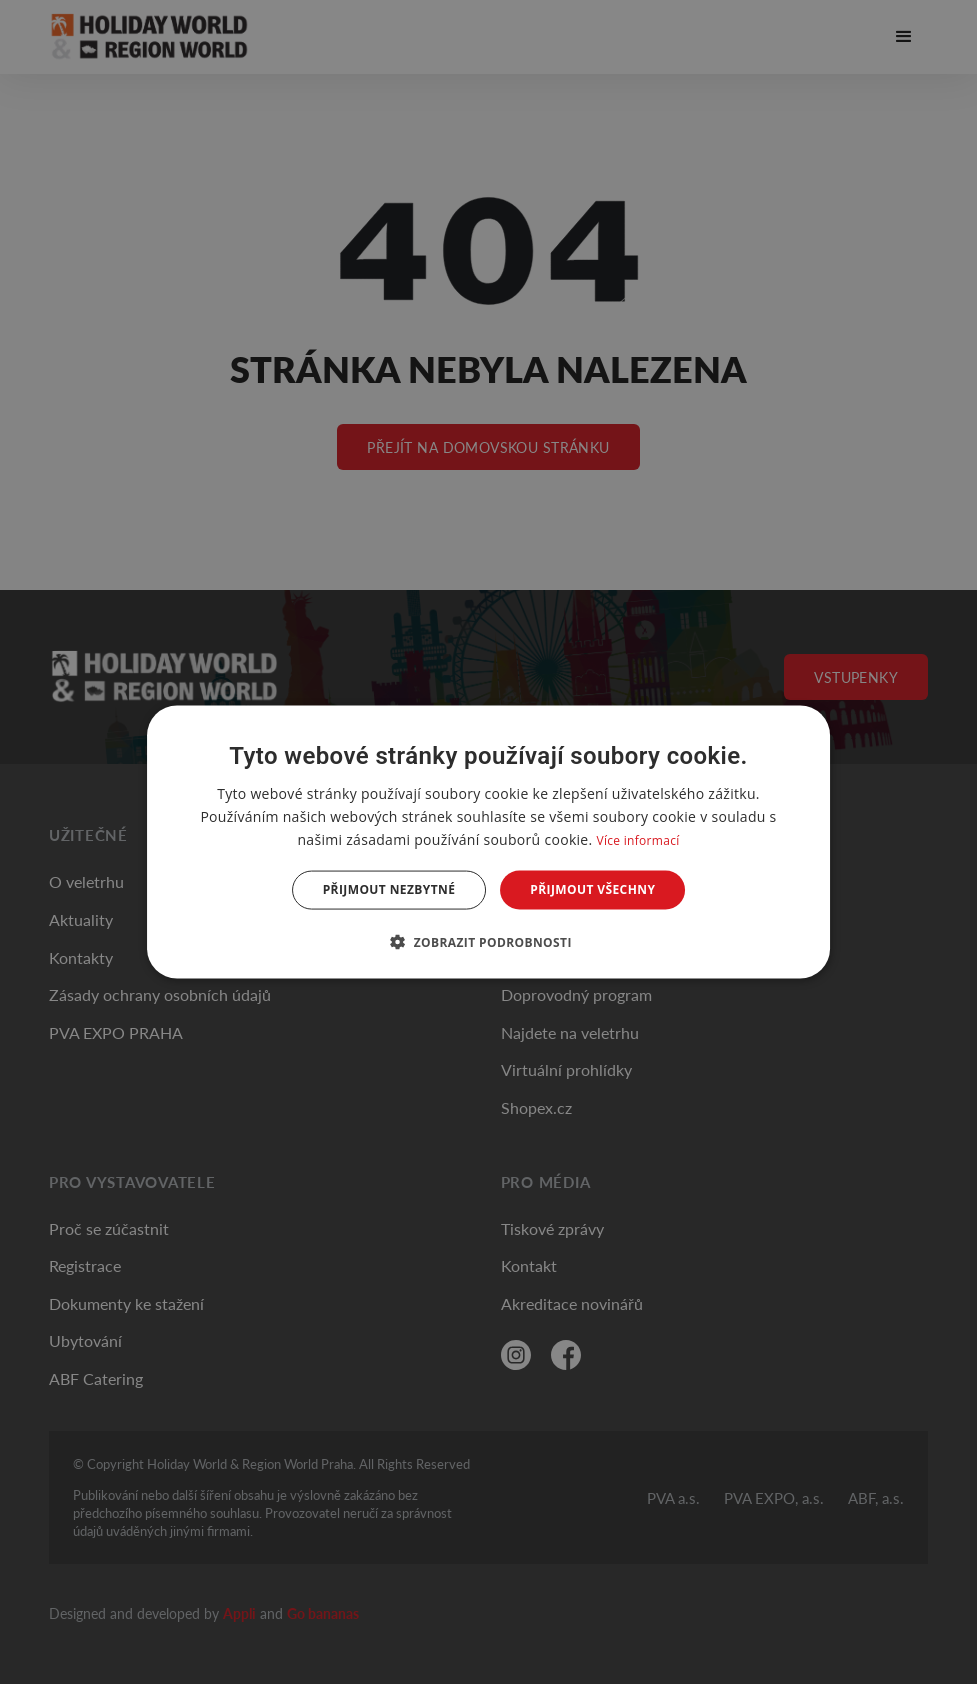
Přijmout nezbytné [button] (389, 889)
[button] (488, 941)
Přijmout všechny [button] (592, 889)
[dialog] (489, 842)
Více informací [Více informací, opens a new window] (637, 840)
